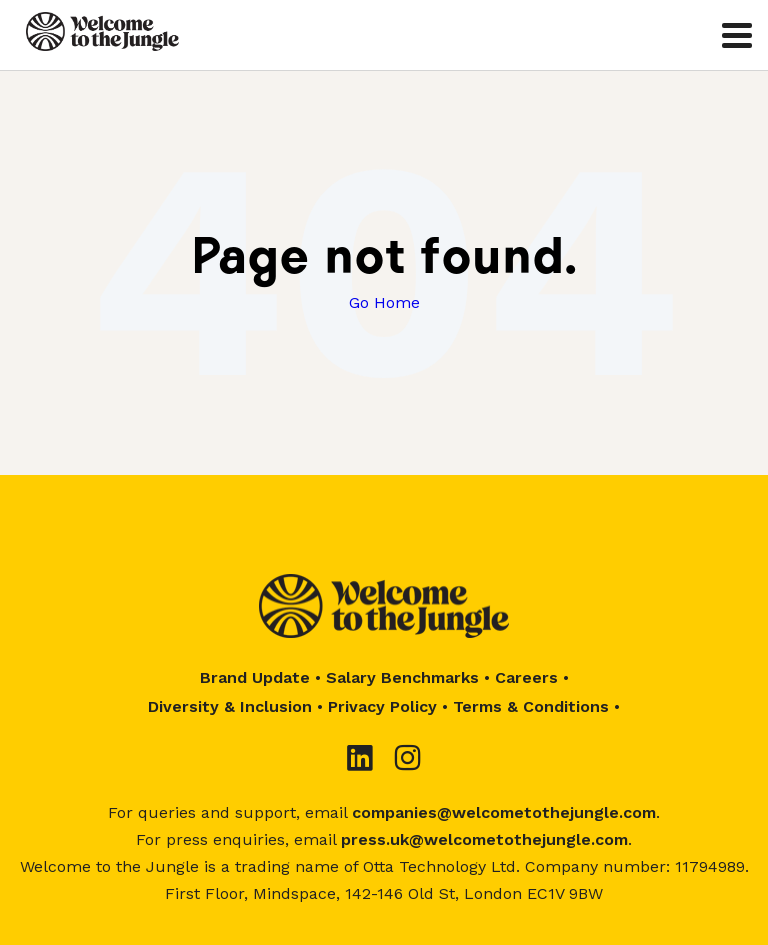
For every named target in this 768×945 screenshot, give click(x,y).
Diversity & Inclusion (230, 706)
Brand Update (255, 677)
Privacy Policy (382, 706)
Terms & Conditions (531, 706)
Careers (526, 677)
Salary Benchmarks (402, 677)
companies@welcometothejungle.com (504, 812)
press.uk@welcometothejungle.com (484, 839)
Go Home (384, 302)
